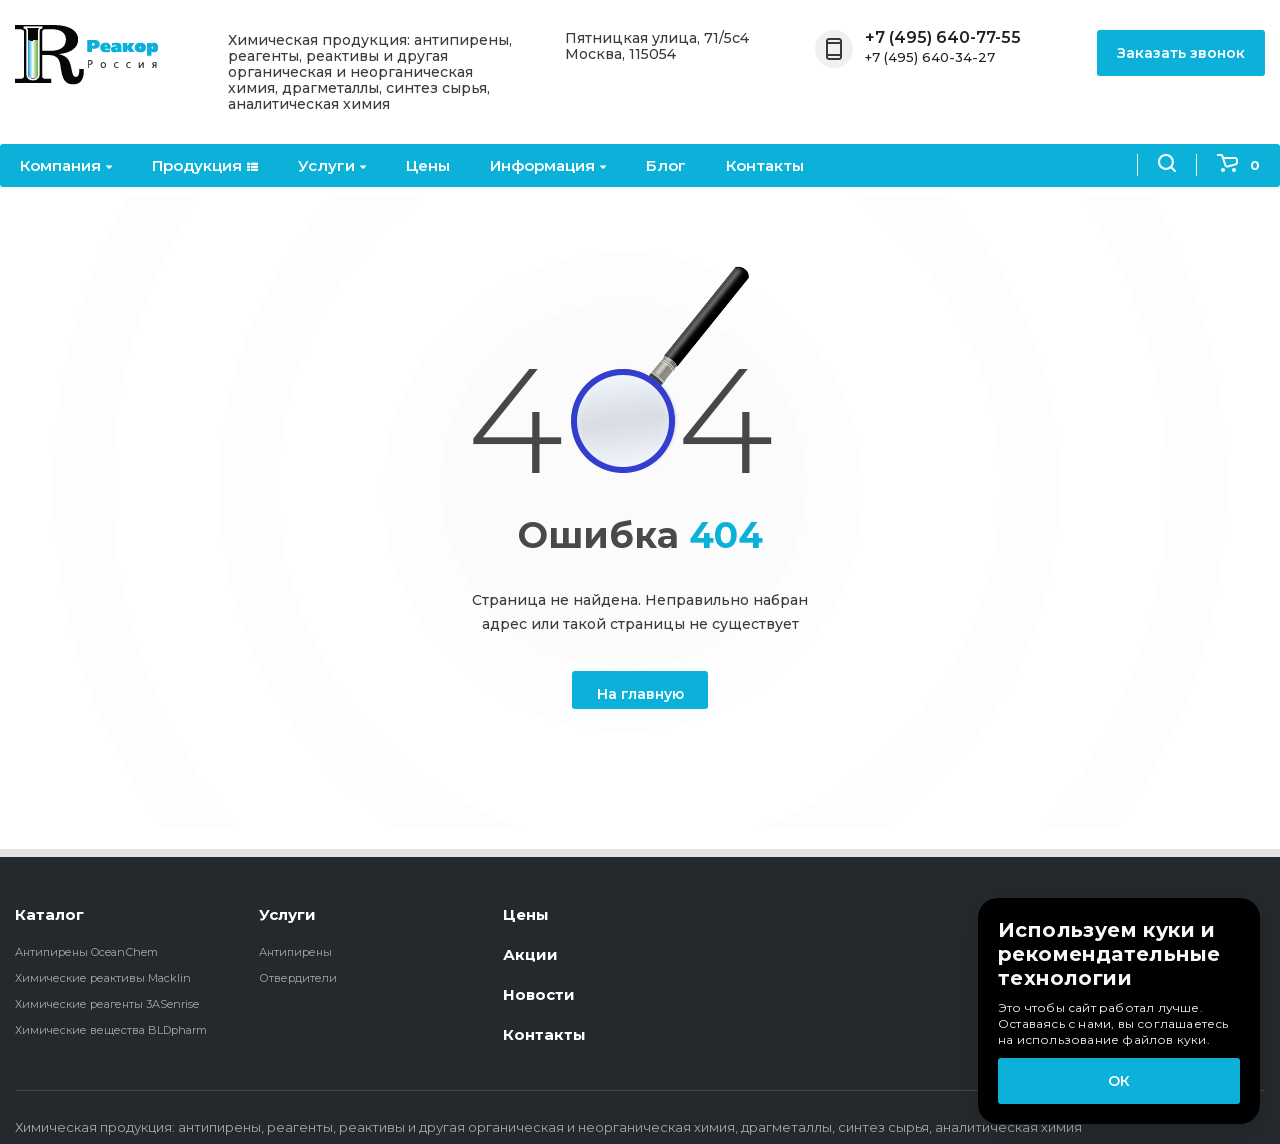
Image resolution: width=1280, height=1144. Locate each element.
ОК (1119, 1081)
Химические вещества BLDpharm (111, 1030)
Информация (548, 165)
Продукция (205, 165)
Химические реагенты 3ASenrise (107, 1004)
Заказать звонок (1181, 53)
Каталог (49, 914)
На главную (640, 694)
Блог (666, 165)
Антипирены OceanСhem (86, 952)
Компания (66, 165)
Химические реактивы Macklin (103, 978)
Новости (539, 994)
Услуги (332, 165)
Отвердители (298, 978)
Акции (530, 954)
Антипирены (295, 952)
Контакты (765, 165)
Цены (428, 165)
